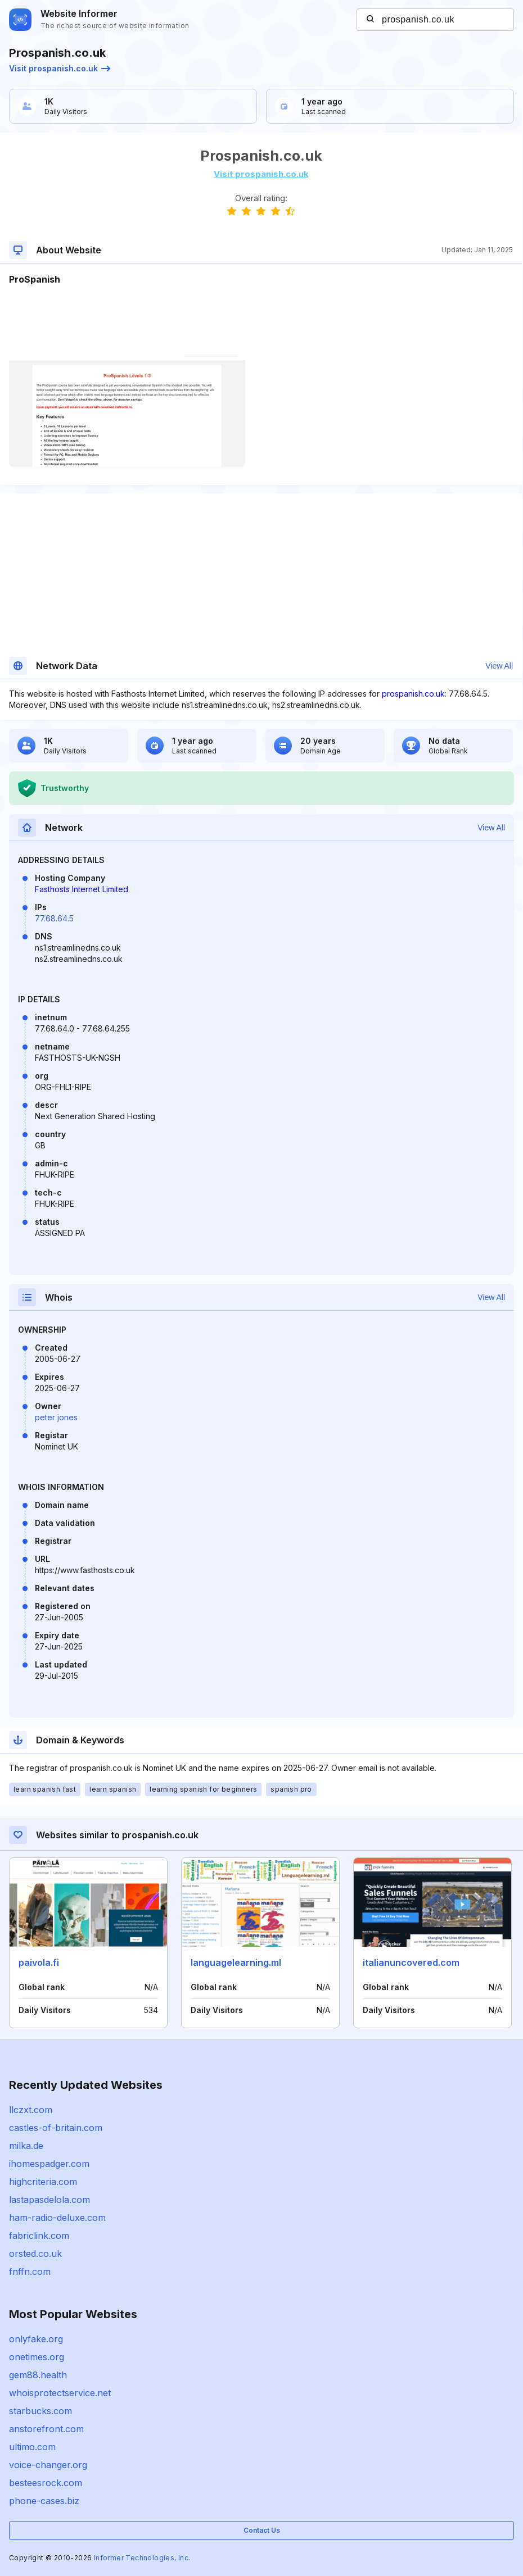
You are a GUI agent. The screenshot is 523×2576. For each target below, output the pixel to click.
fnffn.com (30, 2271)
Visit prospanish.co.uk (59, 68)
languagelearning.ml (236, 1962)
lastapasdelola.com (49, 2199)
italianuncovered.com (411, 1962)
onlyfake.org (36, 2339)
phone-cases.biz (44, 2500)
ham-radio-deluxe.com (57, 2217)
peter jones (56, 1417)
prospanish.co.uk (413, 693)
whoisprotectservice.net (60, 2392)
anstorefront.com (46, 2428)
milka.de (26, 2145)
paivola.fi (39, 1962)
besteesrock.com (45, 2482)
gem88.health (38, 2374)
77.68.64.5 (54, 918)
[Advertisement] (261, 320)
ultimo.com (32, 2446)
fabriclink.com (39, 2235)
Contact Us (262, 2530)
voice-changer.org (48, 2464)
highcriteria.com (43, 2181)
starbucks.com (40, 2410)
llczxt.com (30, 2109)
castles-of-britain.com (55, 2127)
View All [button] (499, 665)
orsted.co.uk (35, 2253)
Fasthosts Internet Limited (81, 889)
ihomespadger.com (49, 2163)
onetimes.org (36, 2357)
